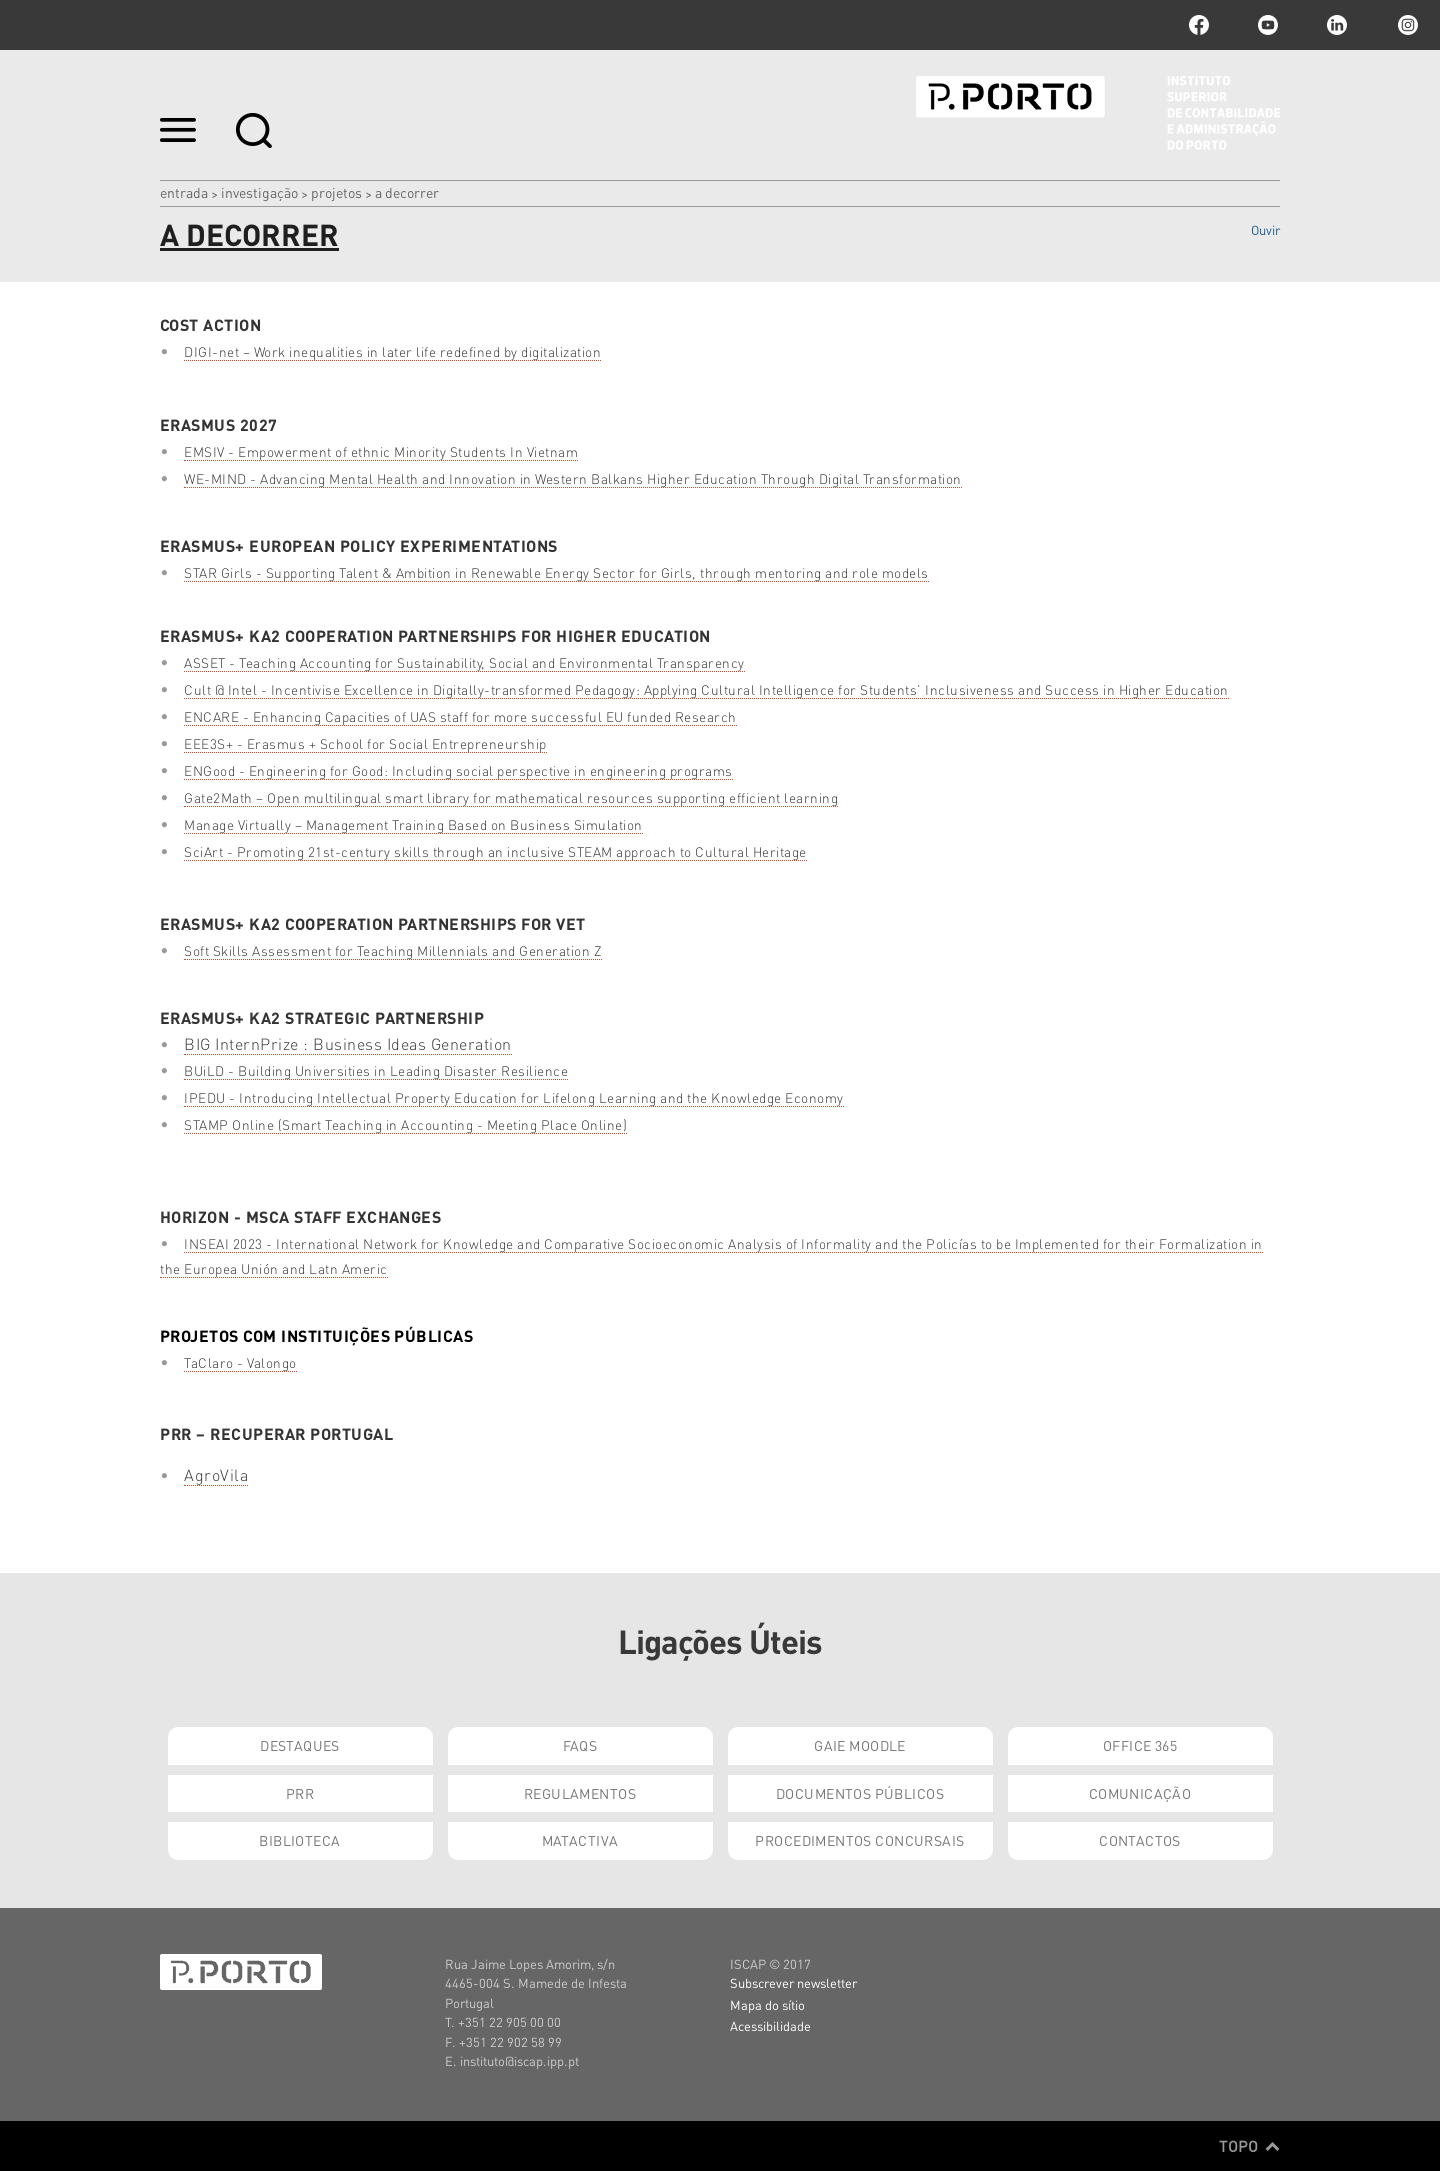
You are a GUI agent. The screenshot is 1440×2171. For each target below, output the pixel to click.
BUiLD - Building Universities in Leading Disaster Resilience (376, 1070)
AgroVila (216, 1474)
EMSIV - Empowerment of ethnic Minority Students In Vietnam (381, 451)
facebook (1199, 25)
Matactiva (580, 1840)
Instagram (1406, 25)
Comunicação (1140, 1793)
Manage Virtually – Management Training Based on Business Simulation (413, 824)
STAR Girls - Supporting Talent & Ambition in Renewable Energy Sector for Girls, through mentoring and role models (556, 572)
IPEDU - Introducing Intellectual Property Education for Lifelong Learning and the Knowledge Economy (514, 1097)
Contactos (1140, 1840)
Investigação (259, 192)
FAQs (580, 1745)
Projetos (336, 192)
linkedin (1337, 25)
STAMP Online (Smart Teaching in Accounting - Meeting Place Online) (405, 1124)
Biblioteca (299, 1840)
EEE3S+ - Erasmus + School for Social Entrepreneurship (365, 743)
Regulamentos (580, 1793)
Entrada (184, 192)
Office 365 (1140, 1745)
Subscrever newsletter (793, 1982)
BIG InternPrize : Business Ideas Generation (348, 1043)
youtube (1268, 25)
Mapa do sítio (767, 2004)
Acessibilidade (770, 2025)
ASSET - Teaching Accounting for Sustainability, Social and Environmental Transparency (464, 662)
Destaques (300, 1745)
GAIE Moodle (860, 1745)
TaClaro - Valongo (240, 1362)
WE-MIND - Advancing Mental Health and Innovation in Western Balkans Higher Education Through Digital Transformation (573, 478)
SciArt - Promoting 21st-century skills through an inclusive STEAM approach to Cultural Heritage (495, 851)
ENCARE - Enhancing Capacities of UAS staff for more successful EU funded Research (460, 716)
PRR (300, 1793)
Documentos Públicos (860, 1793)
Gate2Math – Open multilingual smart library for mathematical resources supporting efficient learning (511, 797)
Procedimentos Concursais (859, 1840)
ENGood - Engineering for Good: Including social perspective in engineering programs (458, 770)
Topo (1249, 2146)
